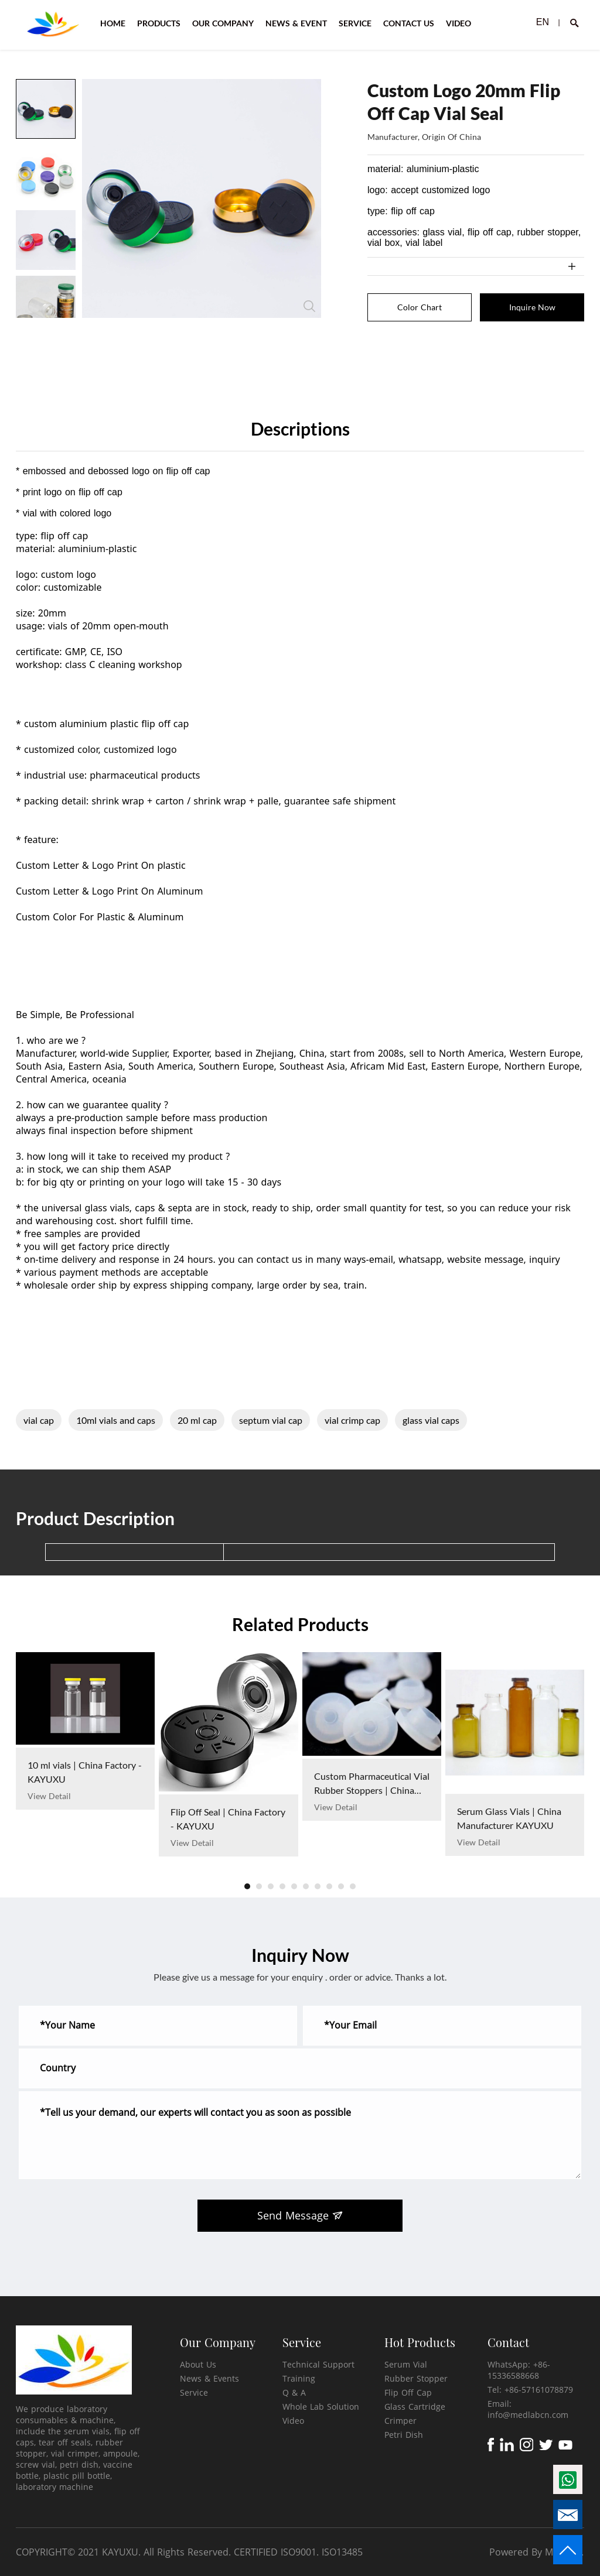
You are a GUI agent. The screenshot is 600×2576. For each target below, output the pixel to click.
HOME (112, 23)
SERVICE (355, 23)
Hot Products (419, 2342)
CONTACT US (408, 23)
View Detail (49, 1796)
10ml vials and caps (115, 1420)
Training (298, 2378)
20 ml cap (197, 1420)
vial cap (38, 1420)
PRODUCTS (158, 23)
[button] (247, 1886)
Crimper (400, 2420)
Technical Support (318, 2364)
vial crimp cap (352, 1420)
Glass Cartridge (414, 2406)
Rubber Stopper (416, 2378)
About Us (198, 2364)
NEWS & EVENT (296, 23)
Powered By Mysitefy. (536, 2552)
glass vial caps (431, 1420)
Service (194, 2392)
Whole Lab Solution (320, 2406)
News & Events (209, 2378)
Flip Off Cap (408, 2392)
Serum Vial (405, 2364)
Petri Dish (403, 2434)
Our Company (217, 2342)
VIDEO (458, 23)
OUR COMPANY (223, 23)
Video (293, 2420)
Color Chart (419, 307)
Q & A (294, 2392)
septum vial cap (270, 1420)
